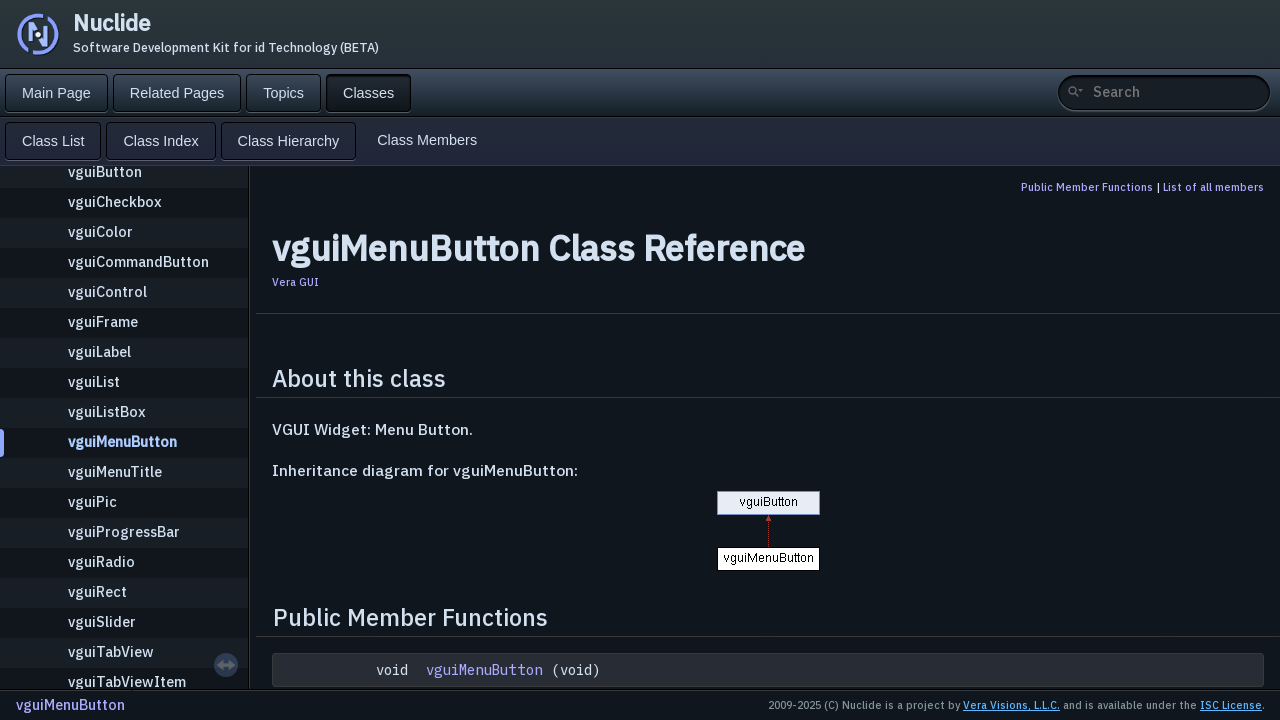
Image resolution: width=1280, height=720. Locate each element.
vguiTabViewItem (127, 681)
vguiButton (105, 171)
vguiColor (100, 231)
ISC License (1231, 705)
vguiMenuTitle (115, 471)
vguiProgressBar (124, 531)
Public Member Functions (1087, 187)
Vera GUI (295, 282)
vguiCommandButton (138, 261)
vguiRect (97, 591)
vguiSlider (102, 621)
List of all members (1213, 187)
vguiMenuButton (122, 441)
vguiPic (92, 501)
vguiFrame (103, 321)
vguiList (94, 381)
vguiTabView (111, 651)
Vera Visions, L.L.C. (1011, 705)
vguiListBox (107, 411)
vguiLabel (99, 351)
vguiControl (107, 291)
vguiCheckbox (115, 201)
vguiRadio (101, 561)
